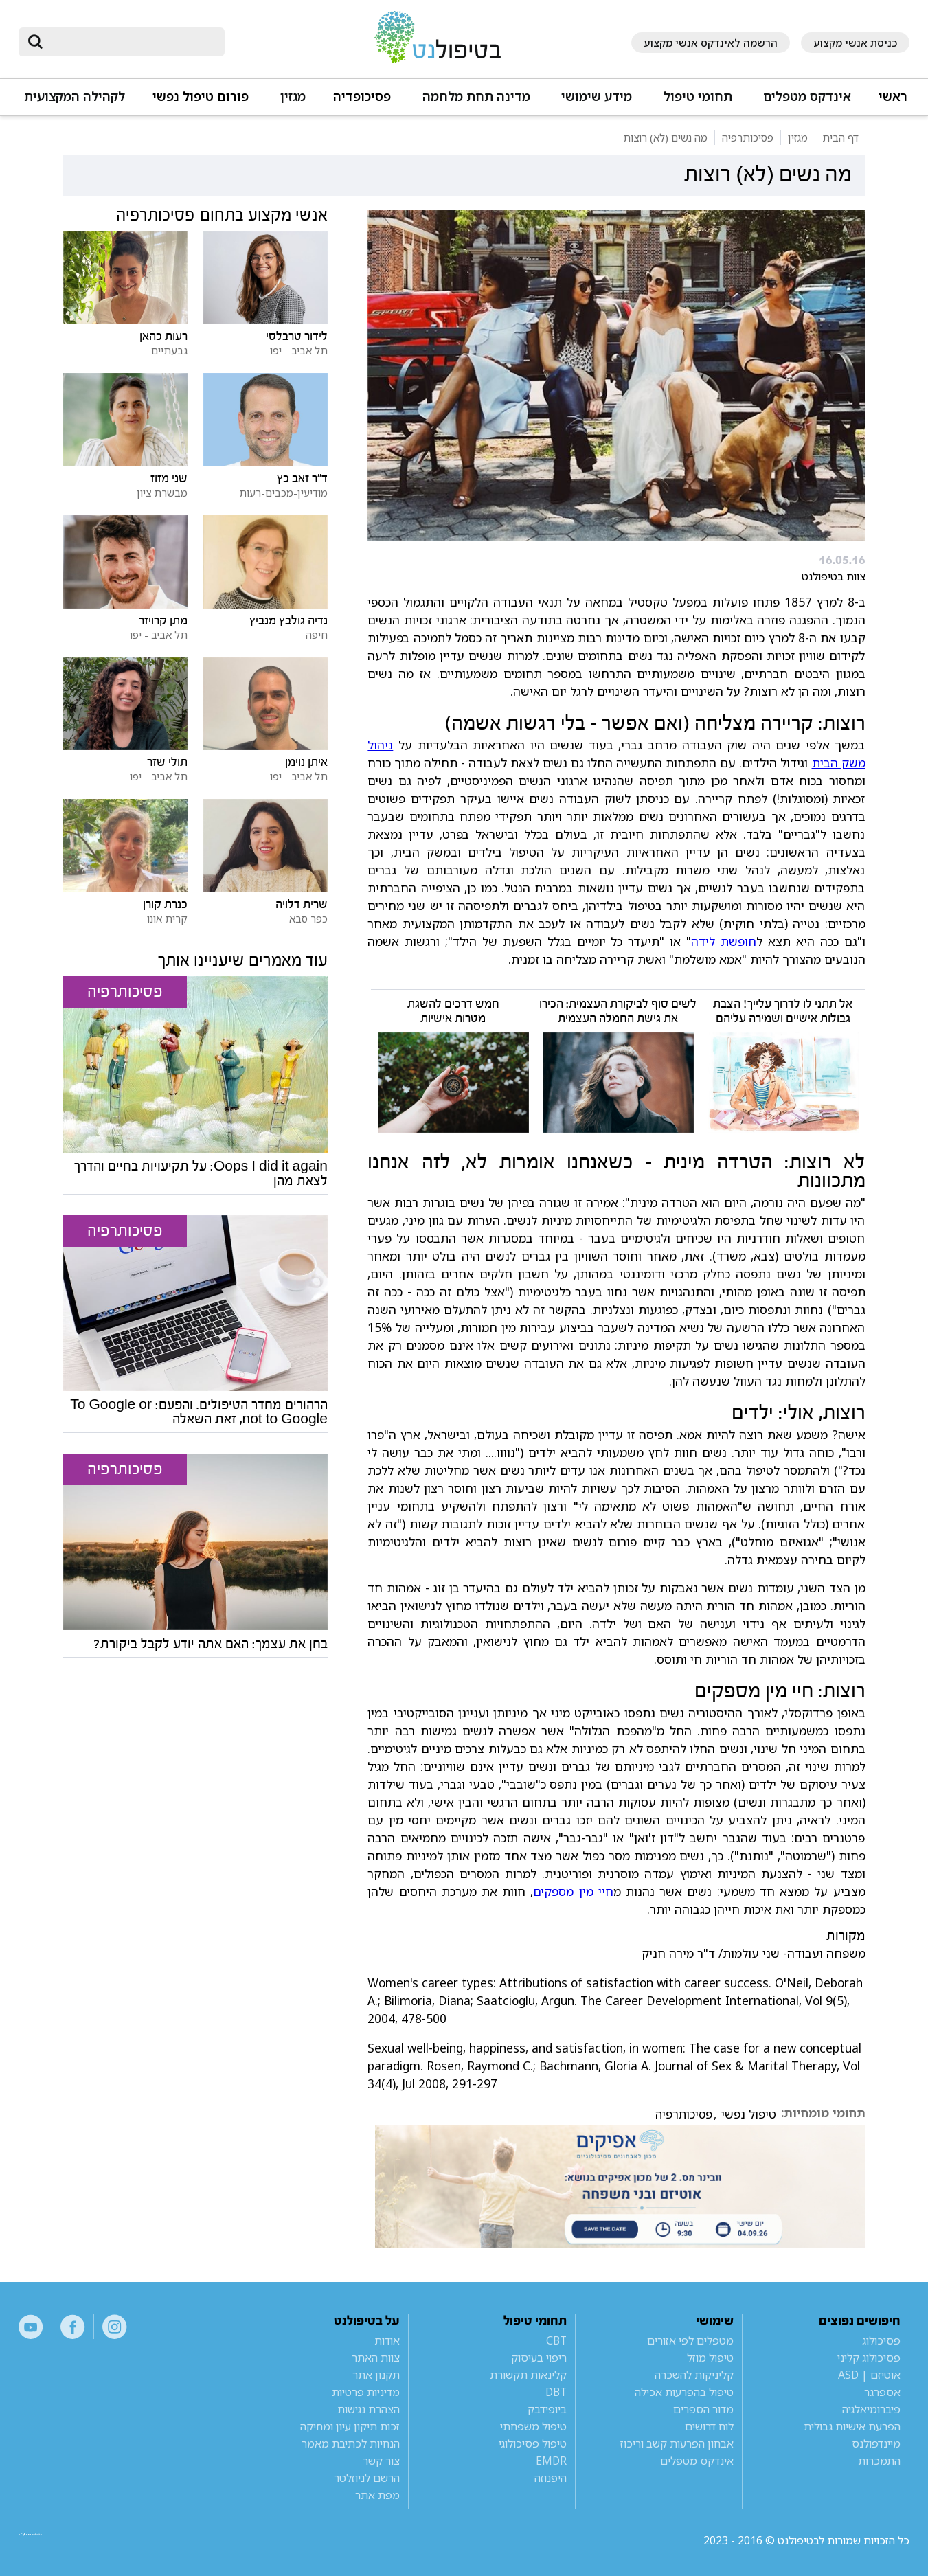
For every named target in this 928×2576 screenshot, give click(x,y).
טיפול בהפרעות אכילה (684, 2392)
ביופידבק (547, 2409)
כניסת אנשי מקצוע (855, 42)
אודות (387, 2340)
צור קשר (381, 2460)
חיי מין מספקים (573, 1891)
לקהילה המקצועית (74, 96)
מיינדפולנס (876, 2443)
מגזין (293, 96)
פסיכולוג (881, 2340)
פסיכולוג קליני (869, 2357)
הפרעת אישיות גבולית (852, 2426)
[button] (805, 102)
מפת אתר (377, 2495)
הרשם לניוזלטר (367, 2478)
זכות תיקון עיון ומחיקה (350, 2426)
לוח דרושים (709, 2426)
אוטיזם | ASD (869, 2375)
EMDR (551, 2460)
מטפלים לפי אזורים (690, 2340)
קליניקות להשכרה (694, 2375)
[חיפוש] (131, 42)
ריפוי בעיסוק (539, 2357)
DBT (556, 2392)
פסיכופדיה (362, 96)
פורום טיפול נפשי (200, 96)
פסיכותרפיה (683, 2114)
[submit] (36, 42)
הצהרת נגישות (368, 2409)
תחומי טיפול (698, 96)
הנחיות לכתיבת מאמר (351, 2443)
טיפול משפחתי (533, 2426)
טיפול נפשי (748, 2114)
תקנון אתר (376, 2375)
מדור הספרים (703, 2409)
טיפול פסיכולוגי (533, 2443)
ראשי (893, 96)
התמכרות (879, 2460)
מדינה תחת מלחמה (476, 96)
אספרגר (882, 2392)
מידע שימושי (596, 96)
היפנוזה (550, 2478)
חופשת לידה (723, 941)
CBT (556, 2340)
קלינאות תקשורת (528, 2375)
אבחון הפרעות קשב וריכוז (677, 2443)
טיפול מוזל (710, 2357)
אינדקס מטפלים (807, 96)
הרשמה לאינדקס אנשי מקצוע (711, 42)
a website (63, 2540)
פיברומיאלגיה (871, 2409)
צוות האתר (376, 2357)
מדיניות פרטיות (366, 2392)
